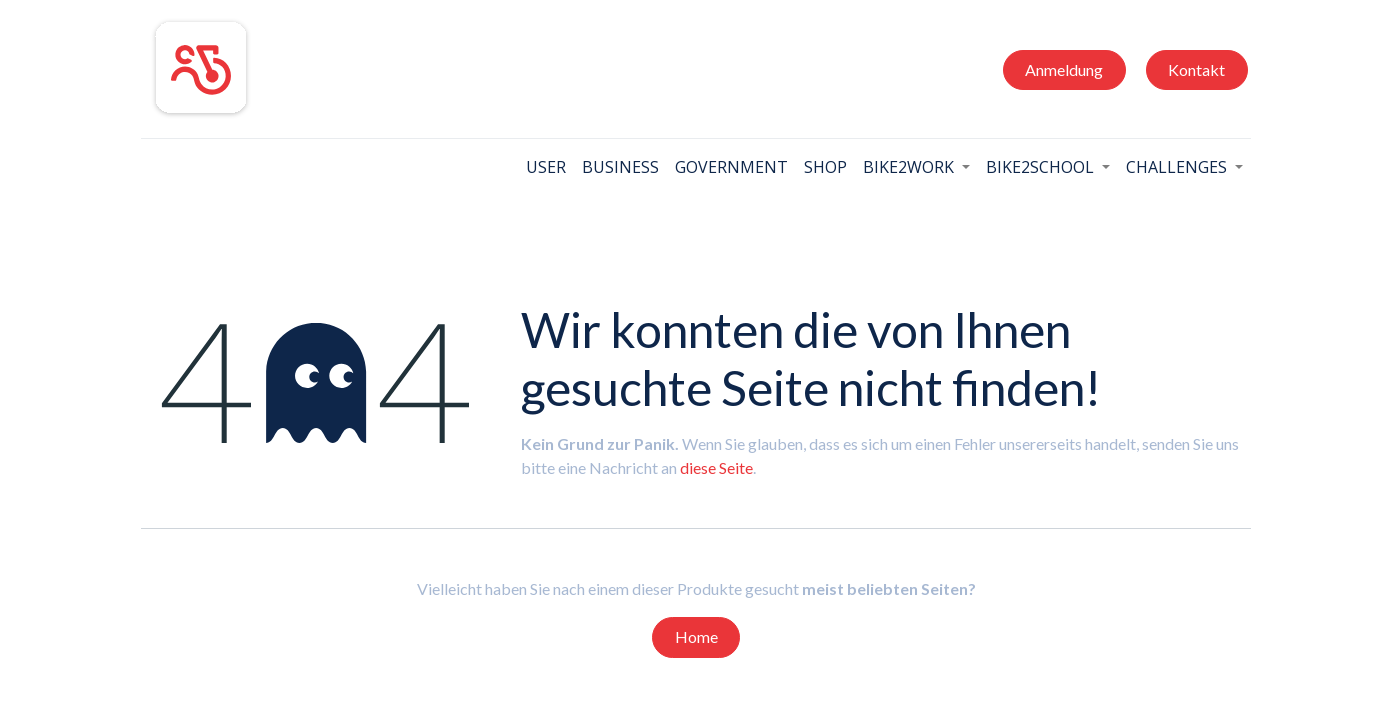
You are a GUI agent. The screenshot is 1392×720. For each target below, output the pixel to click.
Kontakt (1196, 69)
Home (696, 636)
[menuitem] (546, 167)
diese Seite (716, 467)
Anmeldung (1064, 69)
